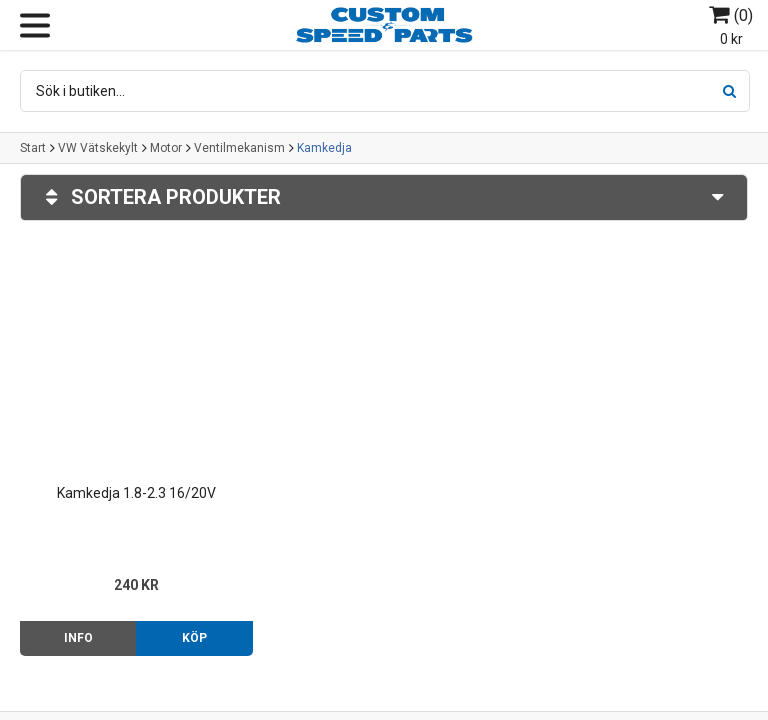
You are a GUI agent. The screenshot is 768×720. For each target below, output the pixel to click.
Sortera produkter (384, 197)
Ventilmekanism (239, 148)
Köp (194, 638)
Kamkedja (324, 148)
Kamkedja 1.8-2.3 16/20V (136, 493)
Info (78, 638)
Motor (166, 148)
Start (33, 148)
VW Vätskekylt (98, 148)
